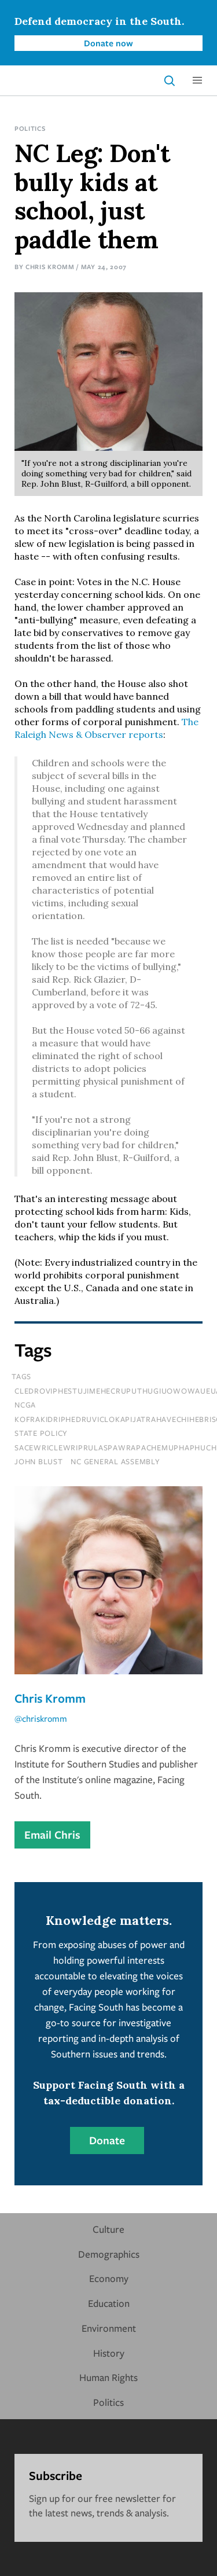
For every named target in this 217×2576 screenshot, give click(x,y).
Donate (107, 2140)
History (108, 2353)
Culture (108, 2229)
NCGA (25, 1404)
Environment (109, 2328)
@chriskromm (40, 1718)
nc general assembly (115, 1461)
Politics (30, 128)
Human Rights (108, 2377)
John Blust (38, 1461)
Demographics (108, 2254)
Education (109, 2303)
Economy (108, 2278)
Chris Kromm (50, 266)
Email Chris (52, 1834)
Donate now (108, 43)
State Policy (41, 1433)
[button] (197, 80)
